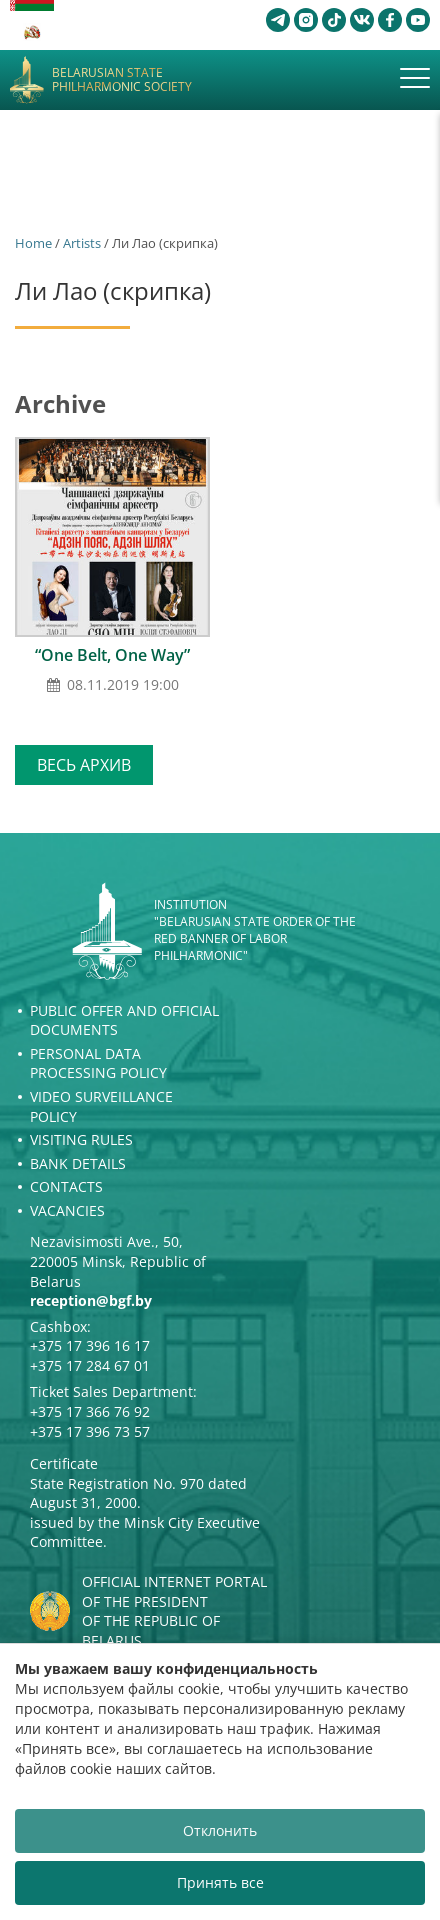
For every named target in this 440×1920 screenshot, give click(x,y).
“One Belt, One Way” (112, 655)
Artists (82, 243)
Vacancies (67, 1210)
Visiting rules (81, 1139)
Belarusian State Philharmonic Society (122, 80)
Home (33, 243)
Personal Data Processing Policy (98, 1063)
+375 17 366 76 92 (90, 1411)
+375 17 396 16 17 (90, 1345)
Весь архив (84, 765)
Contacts (66, 1186)
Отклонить (220, 1830)
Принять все (220, 1882)
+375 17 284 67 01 (90, 1365)
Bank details (78, 1163)
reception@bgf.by (91, 1300)
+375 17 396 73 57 (90, 1431)
